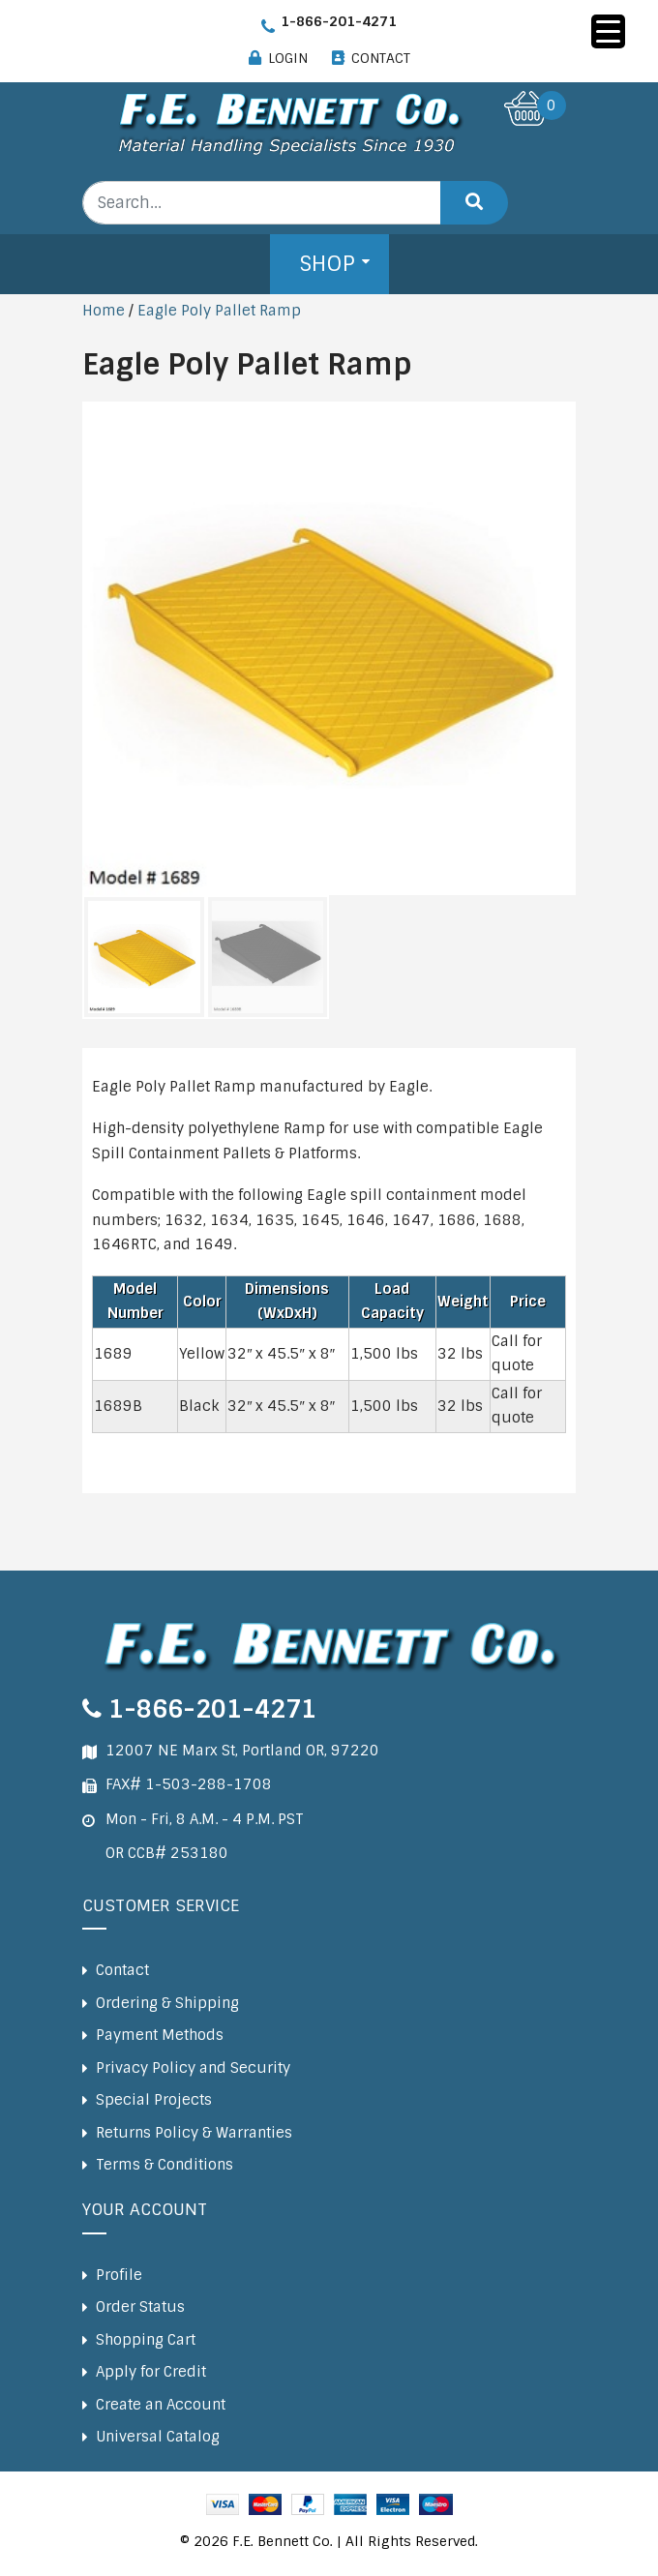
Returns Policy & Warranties (194, 2132)
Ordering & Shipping (167, 2003)
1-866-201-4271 (339, 21)
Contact (122, 1970)
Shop (327, 264)
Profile (119, 2275)
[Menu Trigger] (608, 31)
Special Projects (154, 2100)
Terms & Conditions (164, 2164)
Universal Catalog (158, 2436)
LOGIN (288, 58)
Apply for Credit (151, 2371)
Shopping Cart (145, 2340)
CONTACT (380, 58)
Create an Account (160, 2404)
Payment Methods (160, 2035)
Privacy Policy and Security (193, 2068)
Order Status (140, 2307)
